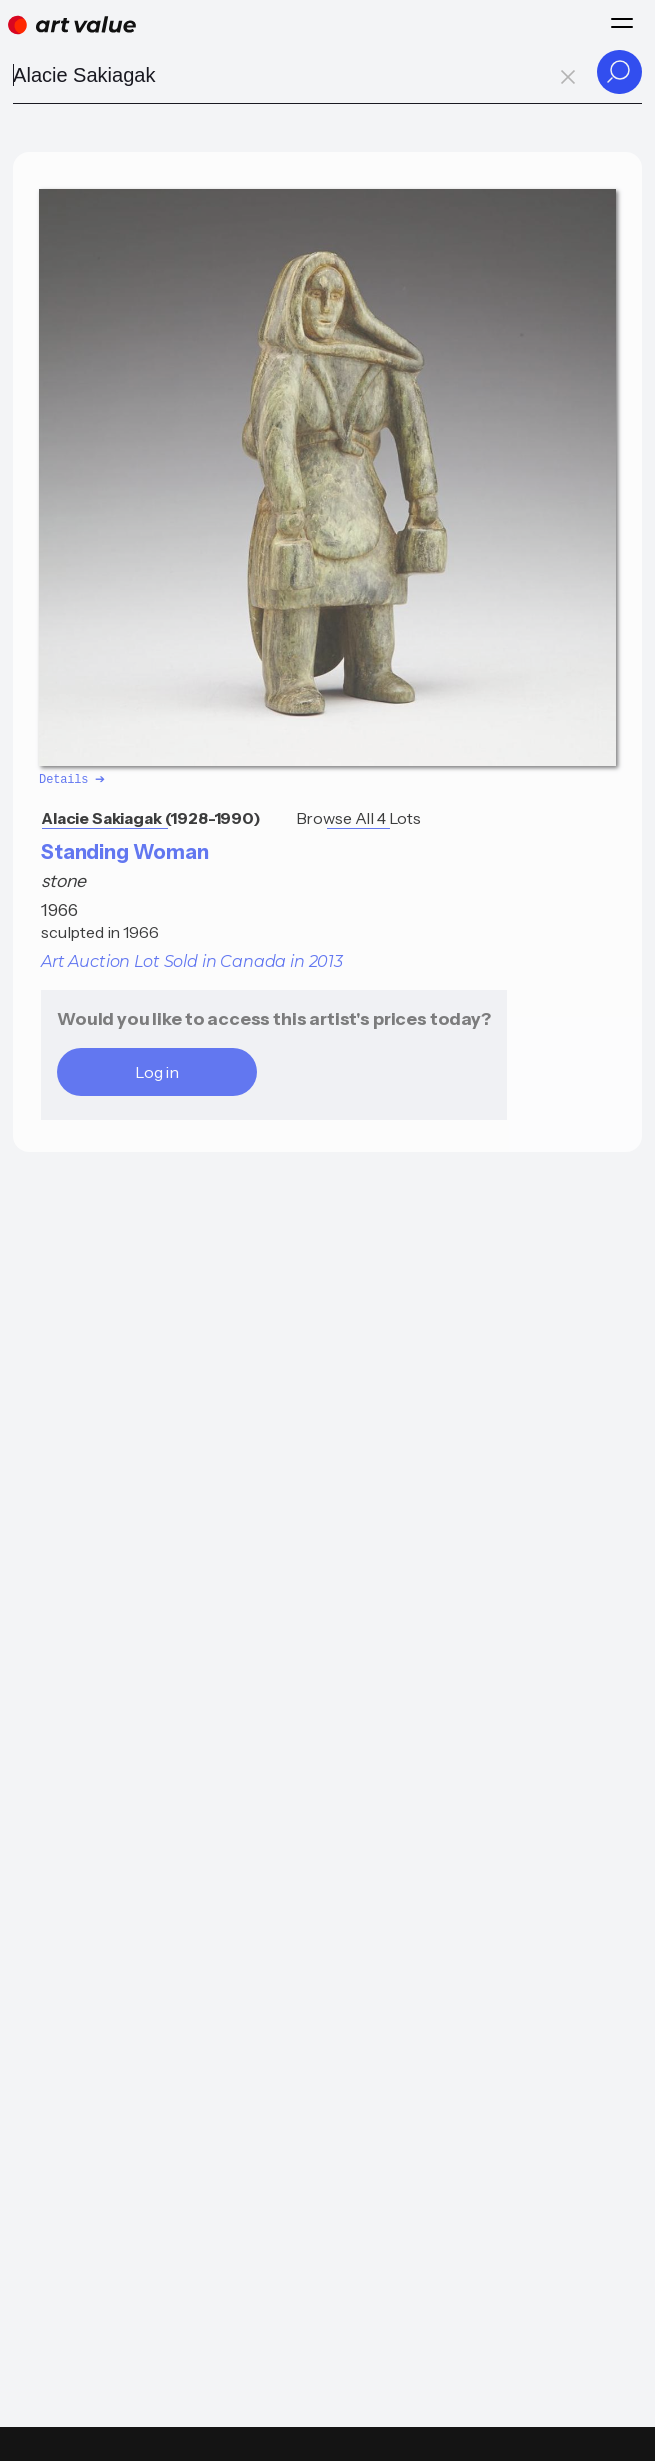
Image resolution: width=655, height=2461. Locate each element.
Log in (157, 1071)
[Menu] (622, 23)
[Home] (72, 25)
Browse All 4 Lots (358, 817)
